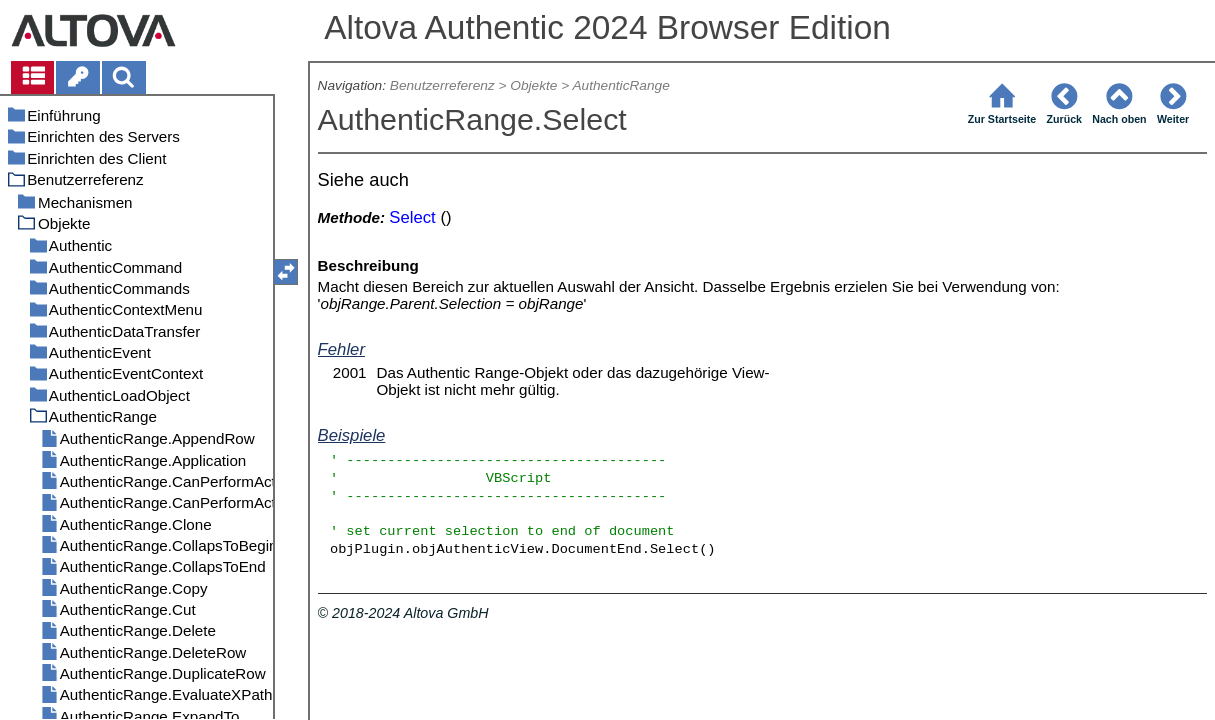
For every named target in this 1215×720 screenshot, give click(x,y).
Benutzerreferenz (442, 85)
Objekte (533, 85)
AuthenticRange (620, 85)
